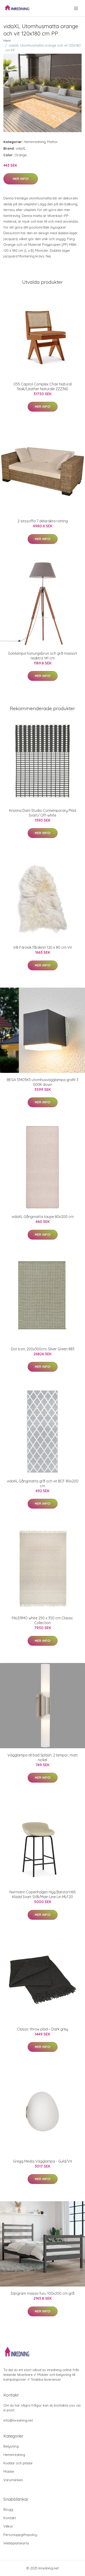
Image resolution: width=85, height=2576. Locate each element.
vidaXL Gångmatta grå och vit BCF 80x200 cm (42, 1483)
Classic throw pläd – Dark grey (42, 2029)
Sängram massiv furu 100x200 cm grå (42, 2293)
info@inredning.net (18, 2420)
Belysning (11, 2446)
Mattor (52, 142)
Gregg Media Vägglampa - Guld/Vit (42, 2161)
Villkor (8, 2526)
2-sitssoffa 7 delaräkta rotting (42, 521)
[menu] (76, 8)
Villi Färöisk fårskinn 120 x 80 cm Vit (42, 947)
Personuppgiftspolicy (20, 2535)
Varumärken (13, 2480)
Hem (7, 40)
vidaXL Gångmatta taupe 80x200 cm (43, 1216)
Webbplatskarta (16, 2543)
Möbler (9, 2471)
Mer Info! (21, 179)
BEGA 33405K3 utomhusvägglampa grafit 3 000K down (42, 1082)
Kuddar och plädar (18, 2463)
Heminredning (35, 142)
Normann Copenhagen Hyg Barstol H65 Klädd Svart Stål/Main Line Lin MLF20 (43, 1894)
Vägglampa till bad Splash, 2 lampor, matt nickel (42, 1757)
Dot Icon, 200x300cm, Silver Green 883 (42, 1349)
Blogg (8, 2509)
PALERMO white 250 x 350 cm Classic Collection (42, 1620)
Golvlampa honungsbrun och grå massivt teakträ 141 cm (42, 655)
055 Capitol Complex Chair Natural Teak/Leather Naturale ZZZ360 (43, 386)
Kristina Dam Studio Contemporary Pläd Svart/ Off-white (42, 813)
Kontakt (9, 2518)
